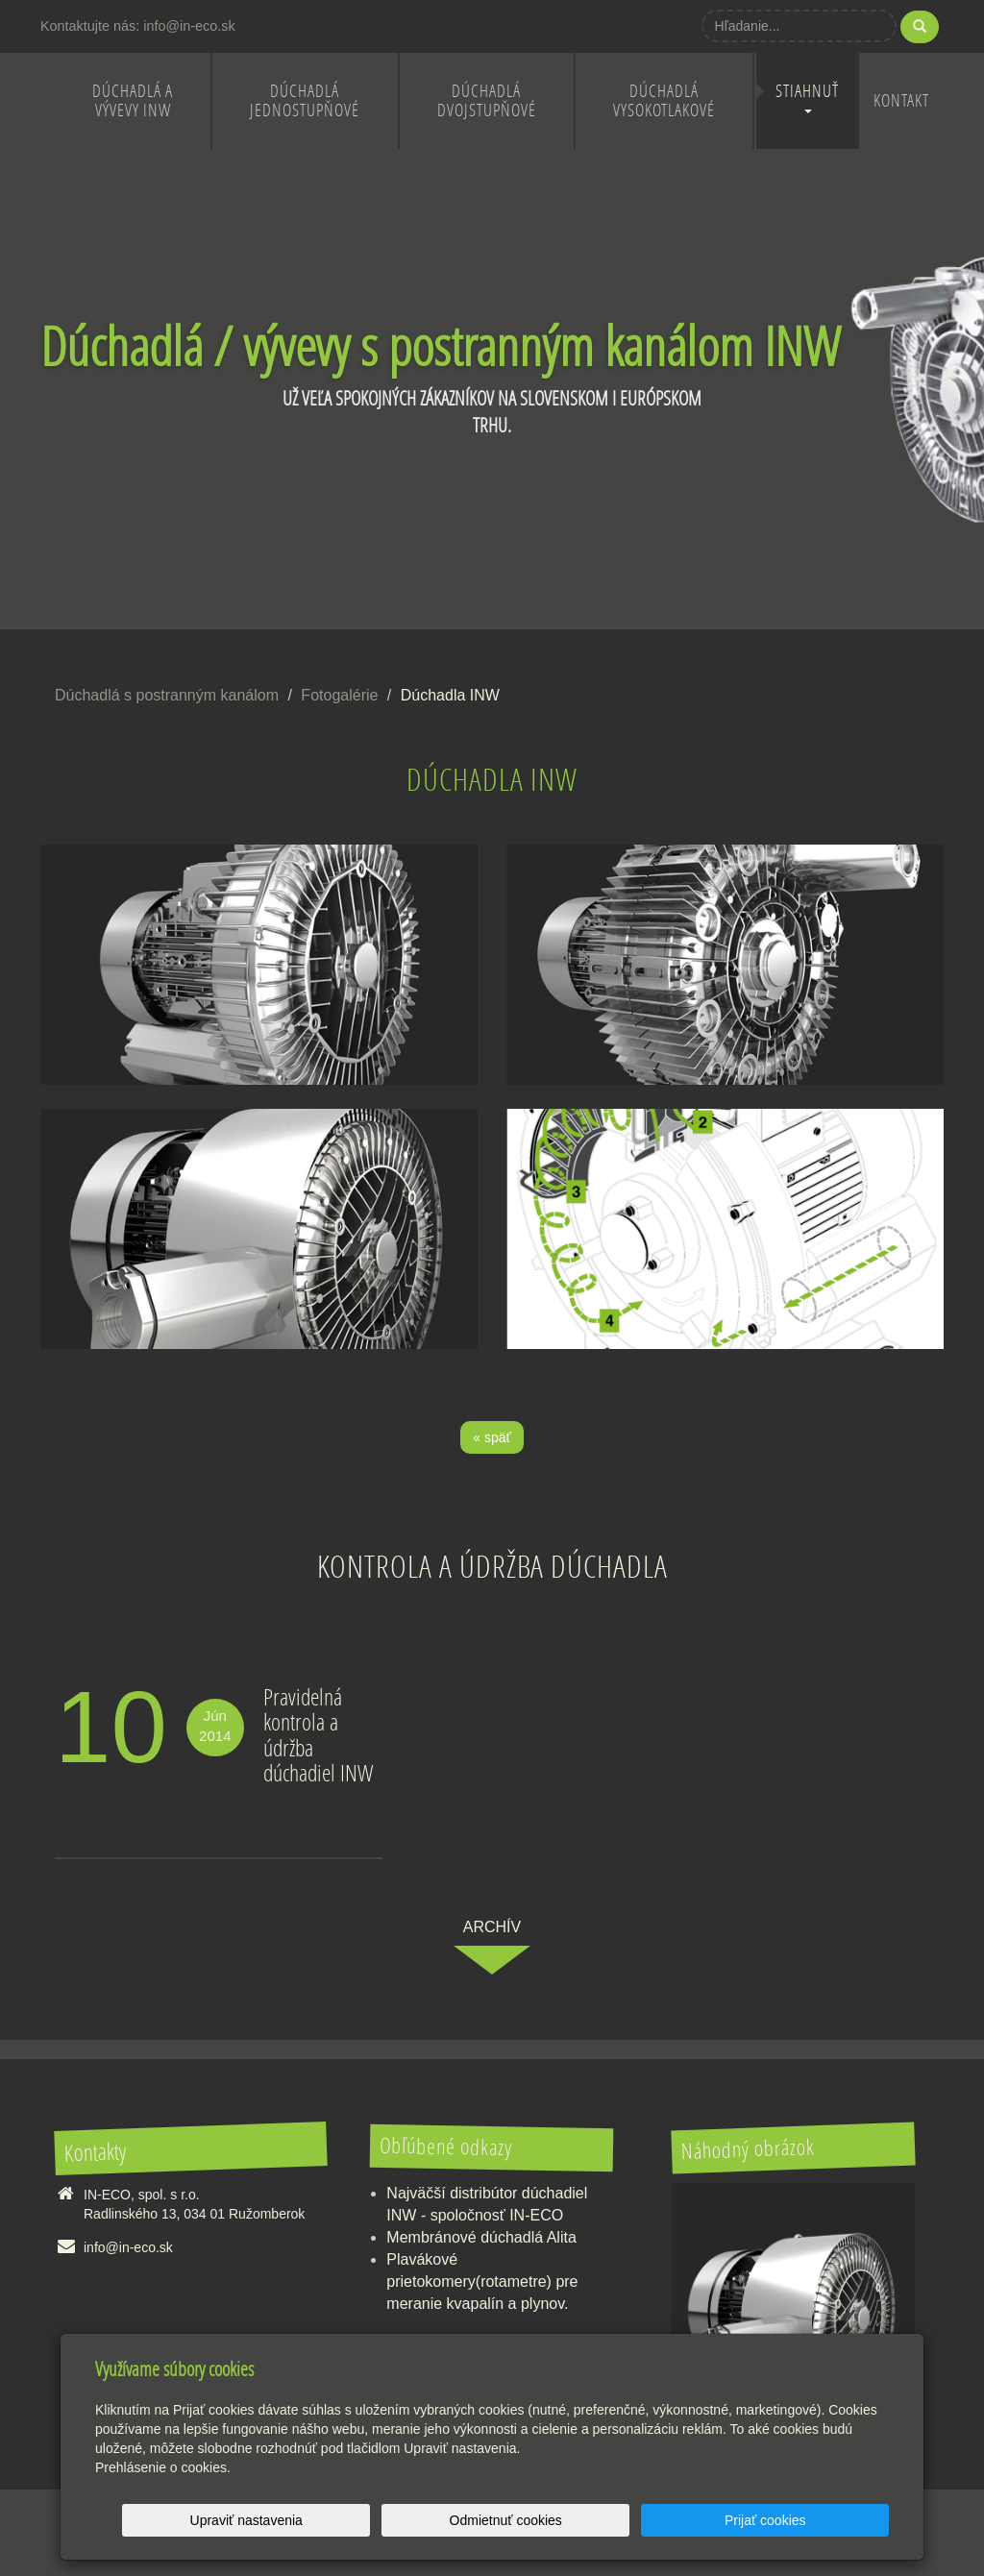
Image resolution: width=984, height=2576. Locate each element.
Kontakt (901, 100)
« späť (492, 1437)
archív (492, 1927)
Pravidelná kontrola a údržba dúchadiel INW (318, 1734)
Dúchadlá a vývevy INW (132, 100)
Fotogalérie (339, 695)
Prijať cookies (815, 2520)
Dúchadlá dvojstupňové (486, 100)
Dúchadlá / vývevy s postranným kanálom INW (440, 345)
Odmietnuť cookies (656, 2520)
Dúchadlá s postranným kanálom (167, 695)
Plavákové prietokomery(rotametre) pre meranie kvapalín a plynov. (482, 2281)
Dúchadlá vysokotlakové (664, 100)
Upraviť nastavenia (497, 2520)
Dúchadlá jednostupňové (304, 100)
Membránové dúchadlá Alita (481, 2237)
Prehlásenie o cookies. (163, 2467)
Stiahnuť (807, 96)
